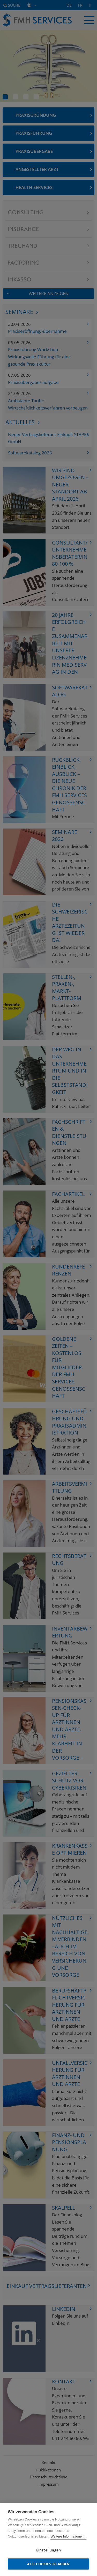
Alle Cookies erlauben (48, 2564)
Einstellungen (48, 2550)
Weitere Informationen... (68, 2536)
